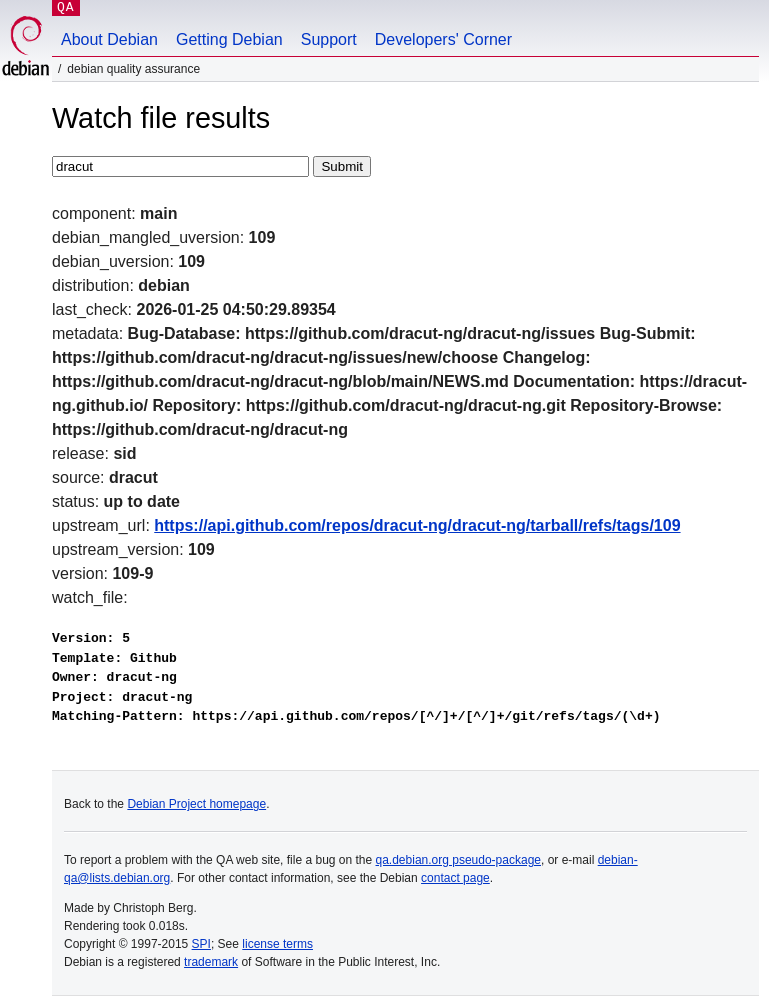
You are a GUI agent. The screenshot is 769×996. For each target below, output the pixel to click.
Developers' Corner (443, 39)
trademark (211, 962)
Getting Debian (229, 39)
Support (329, 39)
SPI (201, 944)
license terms (277, 944)
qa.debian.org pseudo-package (458, 860)
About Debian (109, 39)
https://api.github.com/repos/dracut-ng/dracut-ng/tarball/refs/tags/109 (417, 525)
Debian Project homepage (196, 804)
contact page (455, 878)
